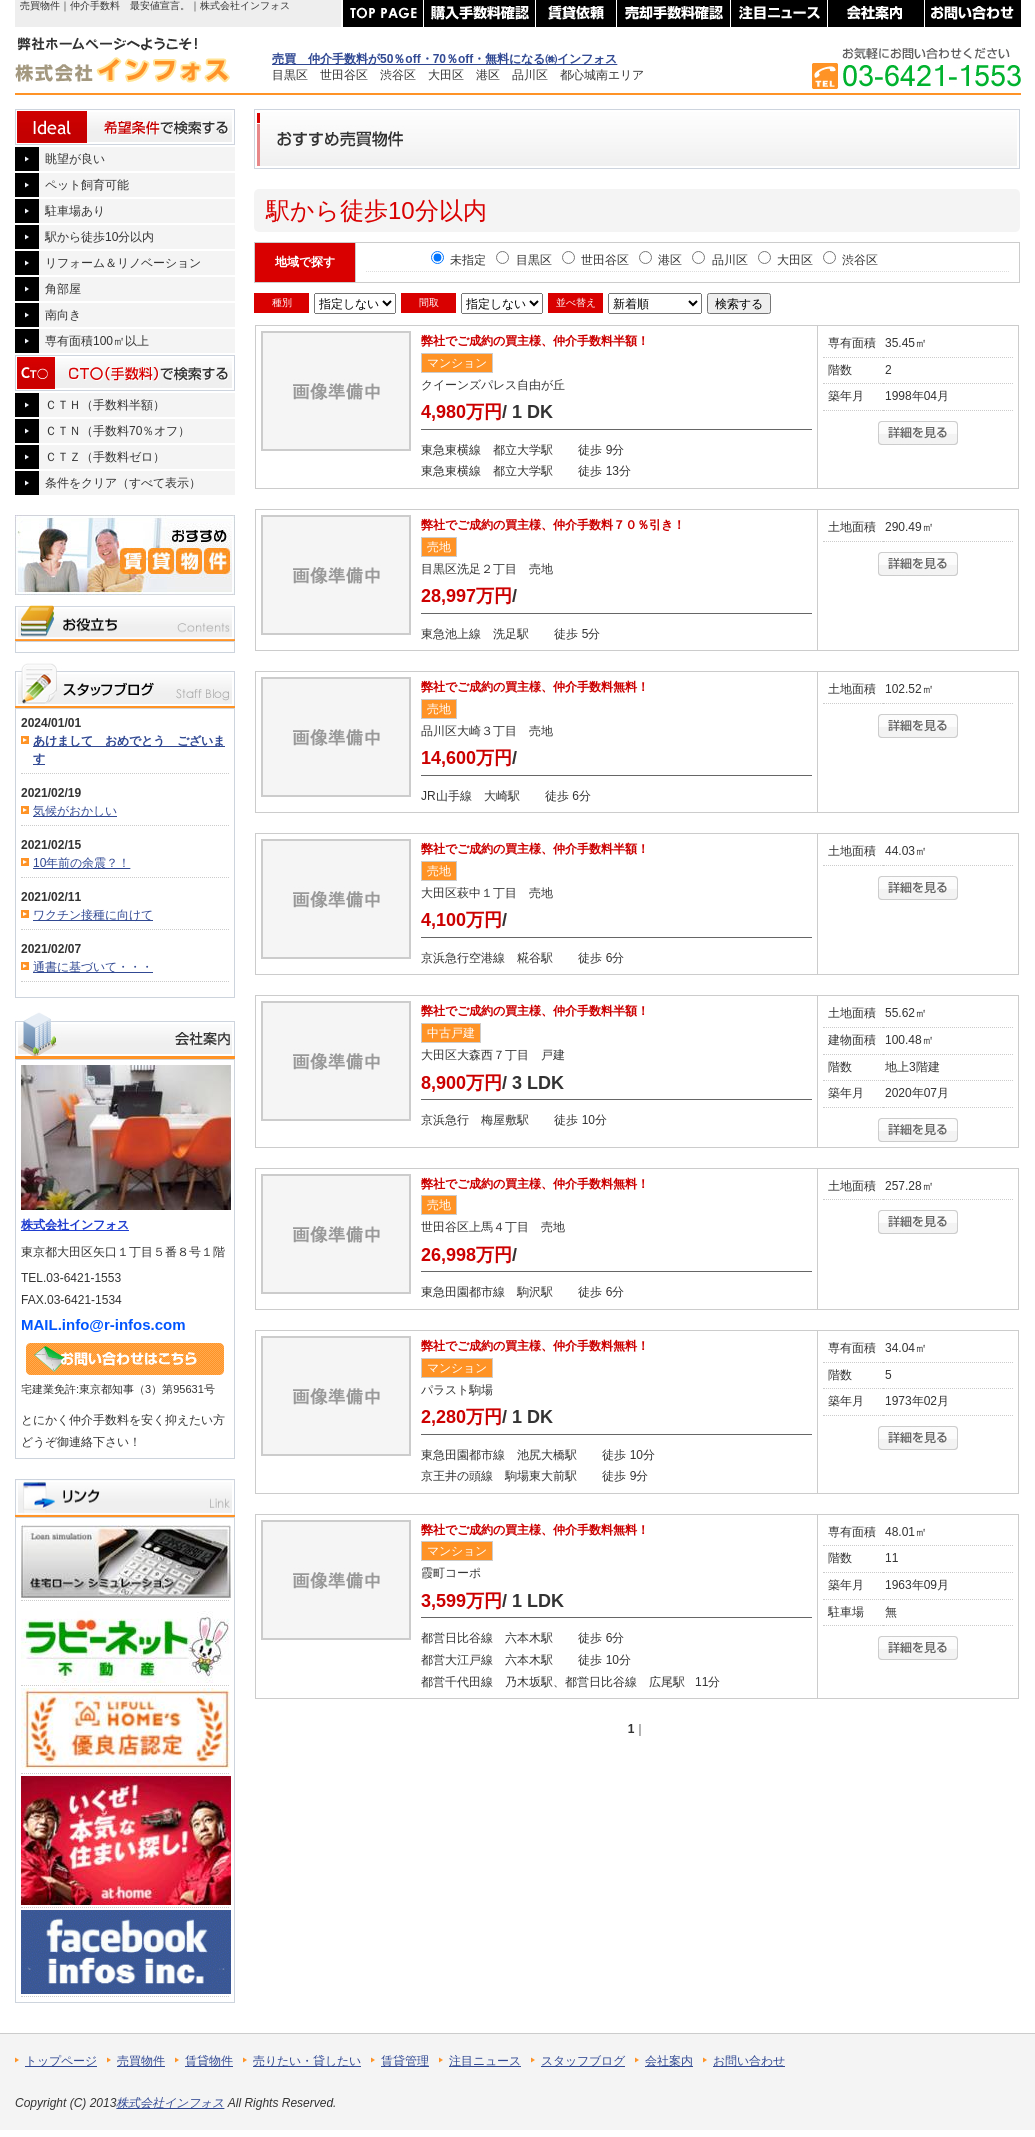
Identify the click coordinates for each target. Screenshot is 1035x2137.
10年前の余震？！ (81, 863)
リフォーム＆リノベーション (123, 263)
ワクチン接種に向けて (93, 915)
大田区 (785, 260)
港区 (660, 260)
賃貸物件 (209, 2061)
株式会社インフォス (75, 1225)
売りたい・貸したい (307, 2061)
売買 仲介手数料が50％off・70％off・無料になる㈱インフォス (444, 59)
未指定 (458, 260)
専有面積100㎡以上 (97, 341)
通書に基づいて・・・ (93, 967)
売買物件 (141, 2061)
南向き (63, 315)
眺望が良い (75, 159)
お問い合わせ (749, 2061)
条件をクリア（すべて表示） (123, 483)
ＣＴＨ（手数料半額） (105, 405)
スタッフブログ (583, 2061)
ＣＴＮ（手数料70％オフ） (117, 431)
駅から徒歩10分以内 (99, 237)
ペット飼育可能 (87, 185)
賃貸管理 (405, 2061)
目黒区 (523, 260)
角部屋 (63, 289)
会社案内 (669, 2061)
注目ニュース (485, 2061)
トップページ (61, 2061)
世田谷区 (595, 260)
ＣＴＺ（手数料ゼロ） (105, 457)
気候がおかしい (75, 811)
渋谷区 (850, 260)
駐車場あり (75, 211)
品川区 (719, 260)
